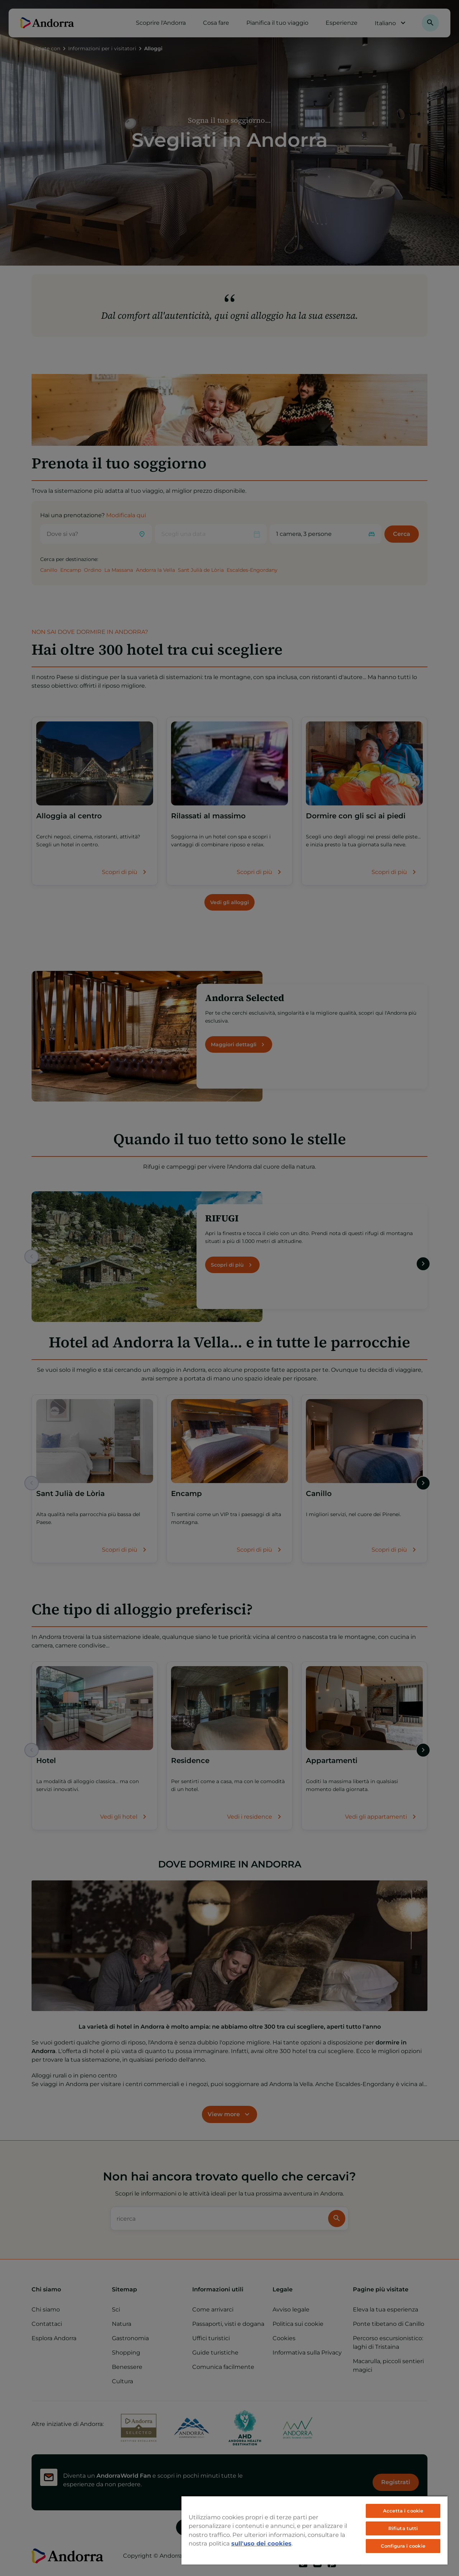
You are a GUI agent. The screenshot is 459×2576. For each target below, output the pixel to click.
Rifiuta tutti (403, 2528)
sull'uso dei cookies (261, 2543)
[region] (314, 2530)
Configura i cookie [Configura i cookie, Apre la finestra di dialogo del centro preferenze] (403, 2546)
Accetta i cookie (403, 2511)
